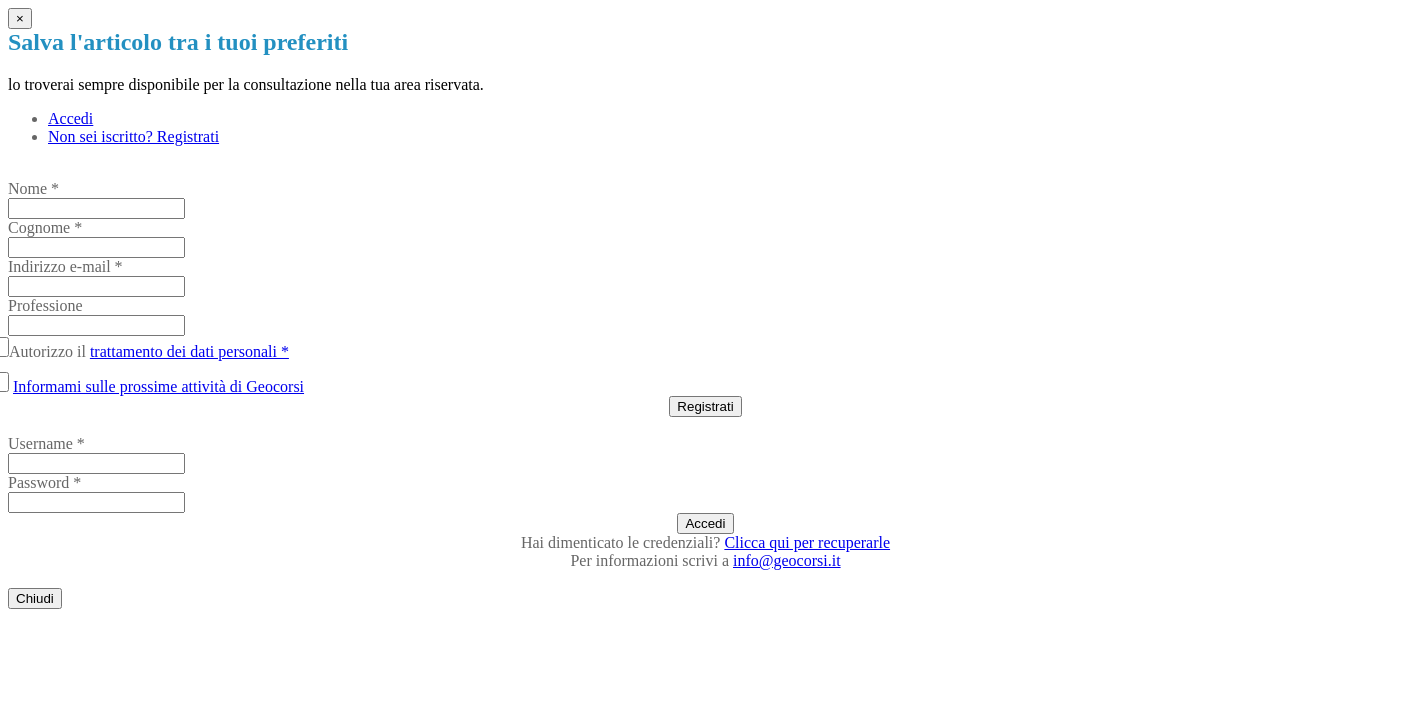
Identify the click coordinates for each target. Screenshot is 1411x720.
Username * (46, 443)
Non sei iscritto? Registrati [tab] (133, 136)
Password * (44, 482)
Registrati (705, 406)
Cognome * (45, 227)
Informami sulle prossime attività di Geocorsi (158, 386)
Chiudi (35, 598)
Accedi (705, 523)
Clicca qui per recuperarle (807, 542)
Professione (45, 305)
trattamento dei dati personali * (189, 351)
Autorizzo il (152, 351)
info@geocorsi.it (787, 560)
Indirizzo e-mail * (65, 266)
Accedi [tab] (70, 118)
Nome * (33, 188)
